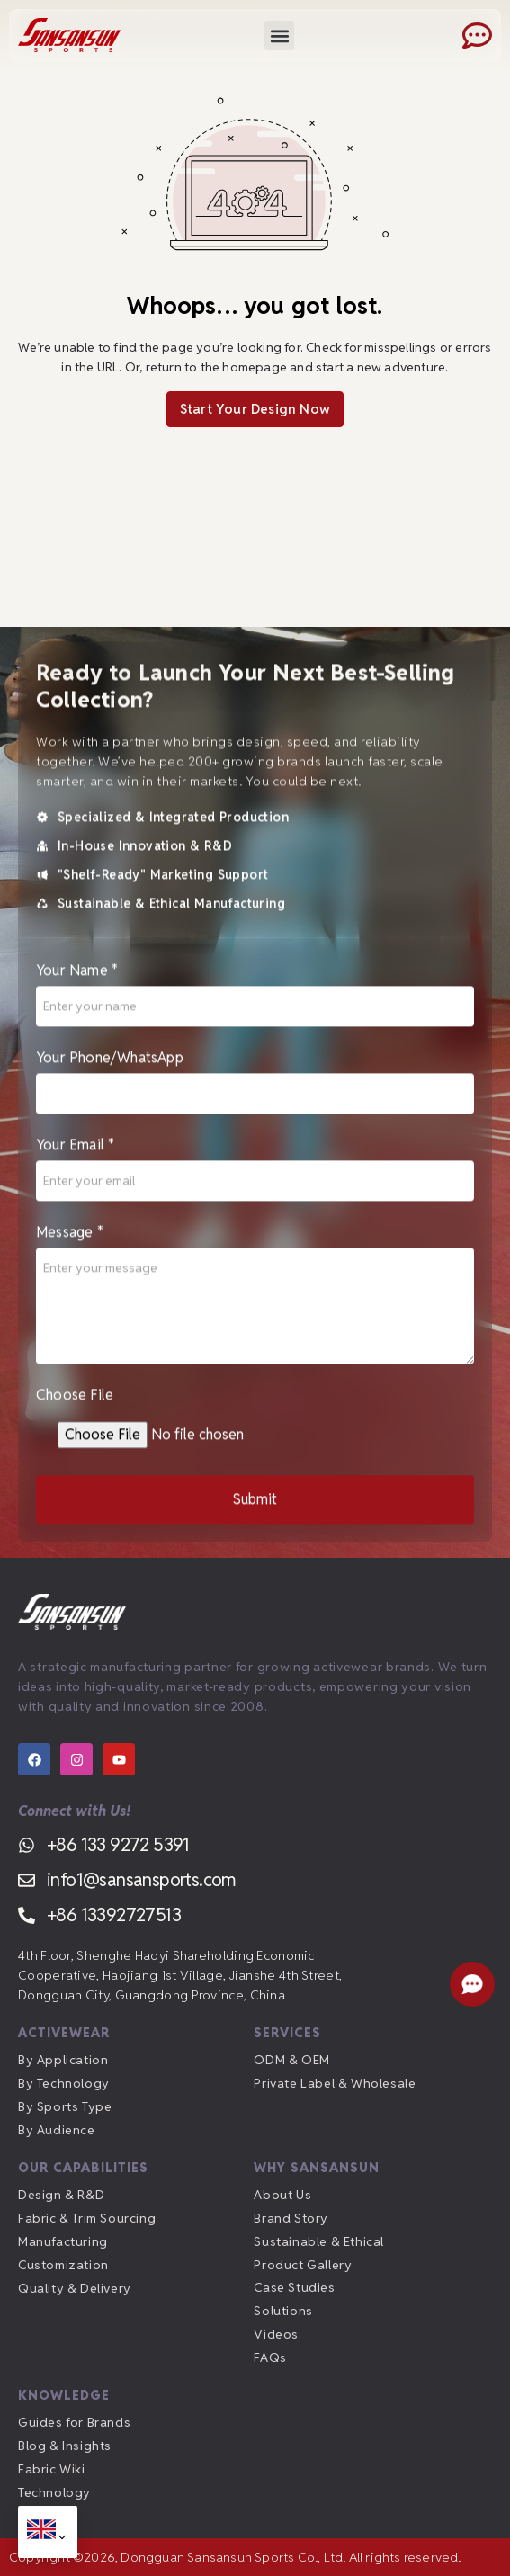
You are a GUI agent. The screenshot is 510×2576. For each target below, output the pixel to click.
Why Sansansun (317, 2168)
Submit (255, 1505)
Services (287, 2033)
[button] (279, 35)
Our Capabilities (83, 2168)
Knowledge (64, 2395)
